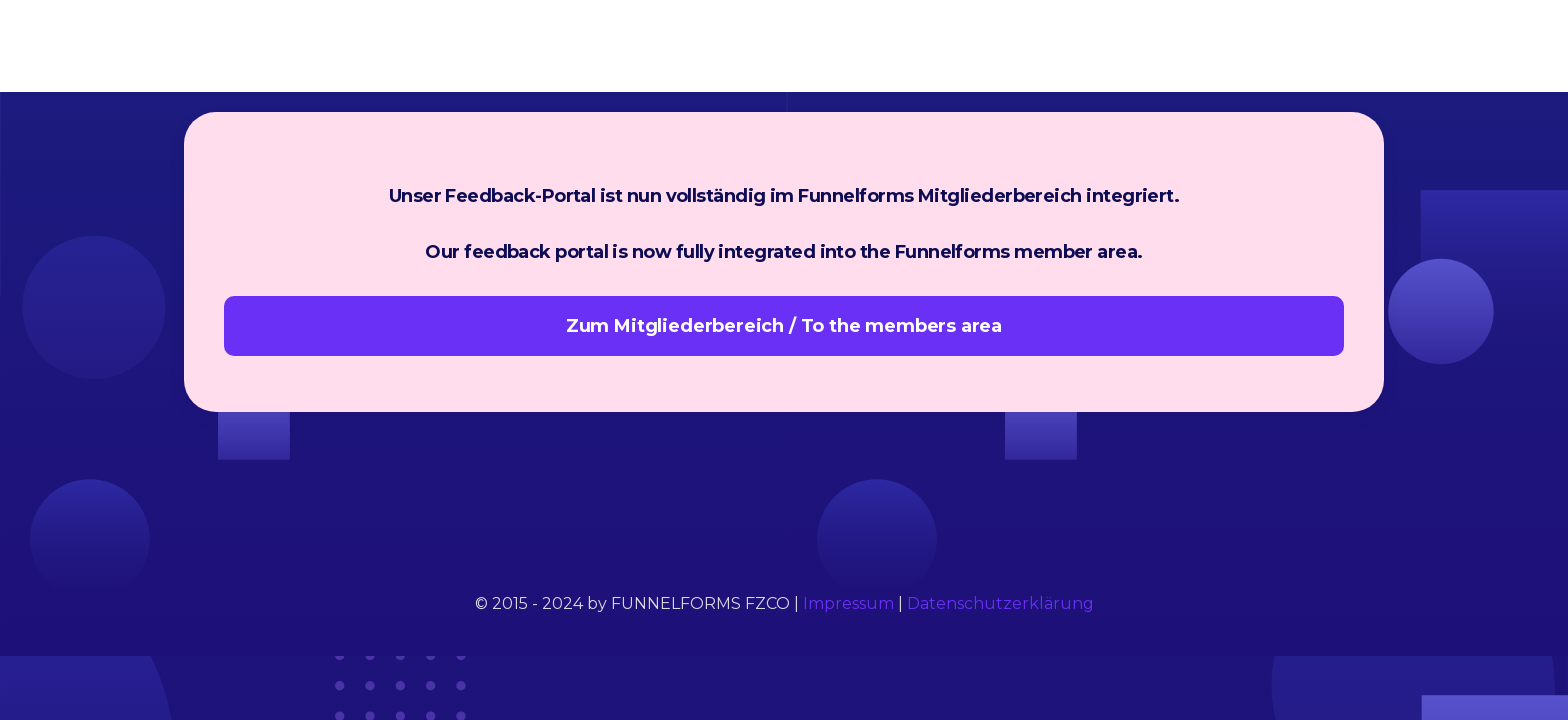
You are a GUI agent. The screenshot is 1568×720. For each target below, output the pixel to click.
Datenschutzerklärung (1000, 603)
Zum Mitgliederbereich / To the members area (784, 326)
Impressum (848, 603)
